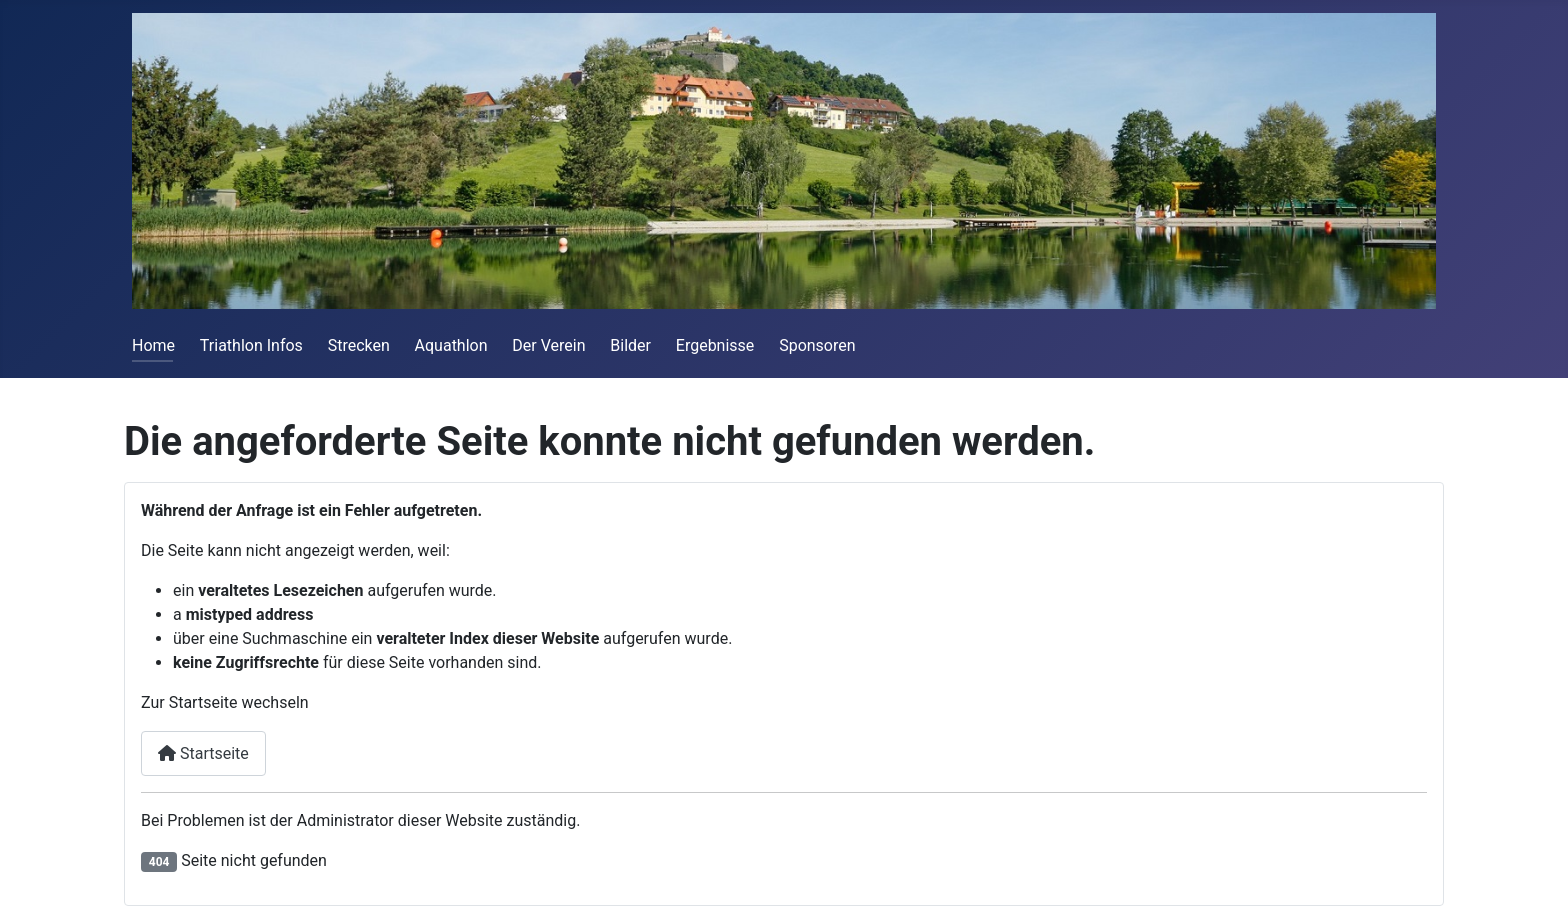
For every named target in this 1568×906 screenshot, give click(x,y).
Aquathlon (451, 345)
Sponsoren (817, 345)
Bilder (630, 345)
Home (153, 345)
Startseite (203, 753)
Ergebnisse (715, 345)
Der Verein (548, 345)
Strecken (359, 345)
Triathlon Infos (251, 345)
